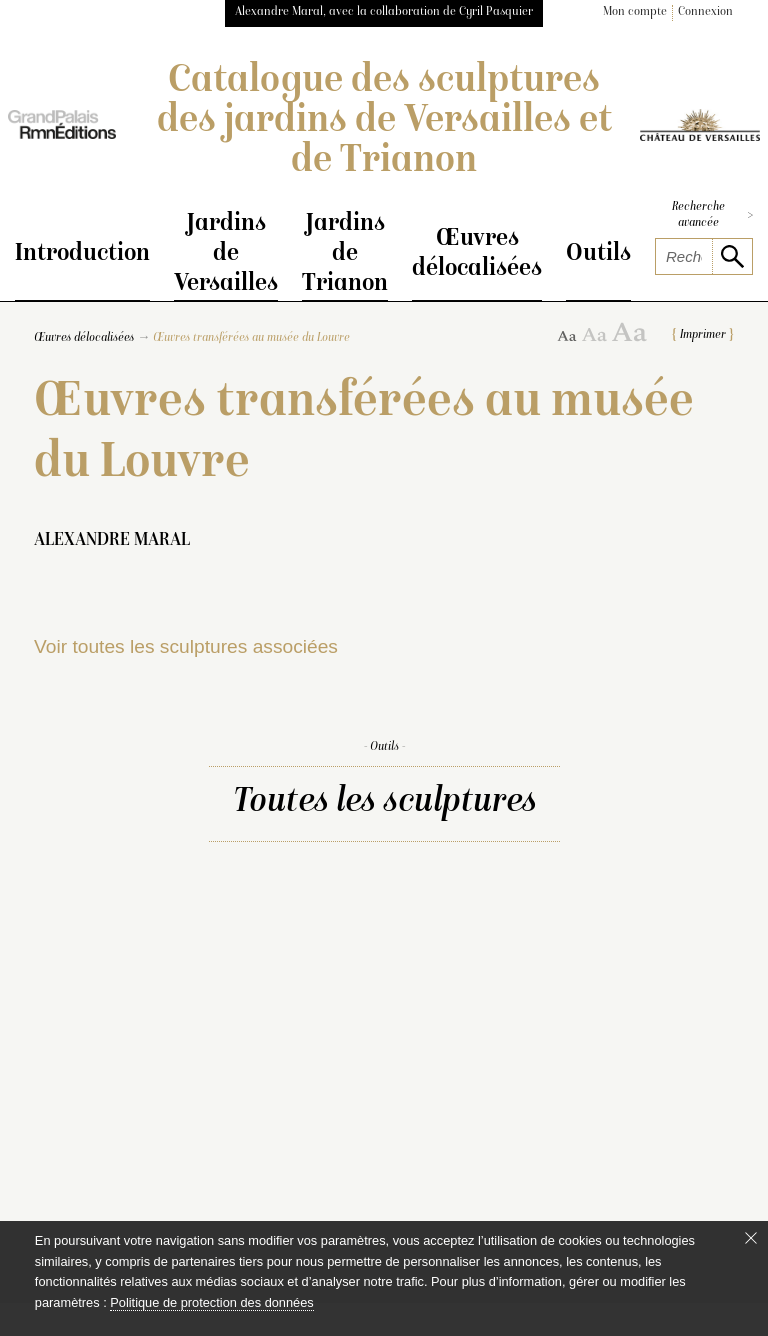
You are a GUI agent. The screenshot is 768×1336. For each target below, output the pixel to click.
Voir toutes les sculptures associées (186, 648)
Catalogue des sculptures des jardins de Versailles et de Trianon (384, 122)
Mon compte (635, 12)
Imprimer (703, 337)
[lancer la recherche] (732, 256)
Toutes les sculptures (384, 804)
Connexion (705, 12)
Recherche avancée (712, 215)
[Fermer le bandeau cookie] (751, 1238)
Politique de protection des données (211, 1302)
